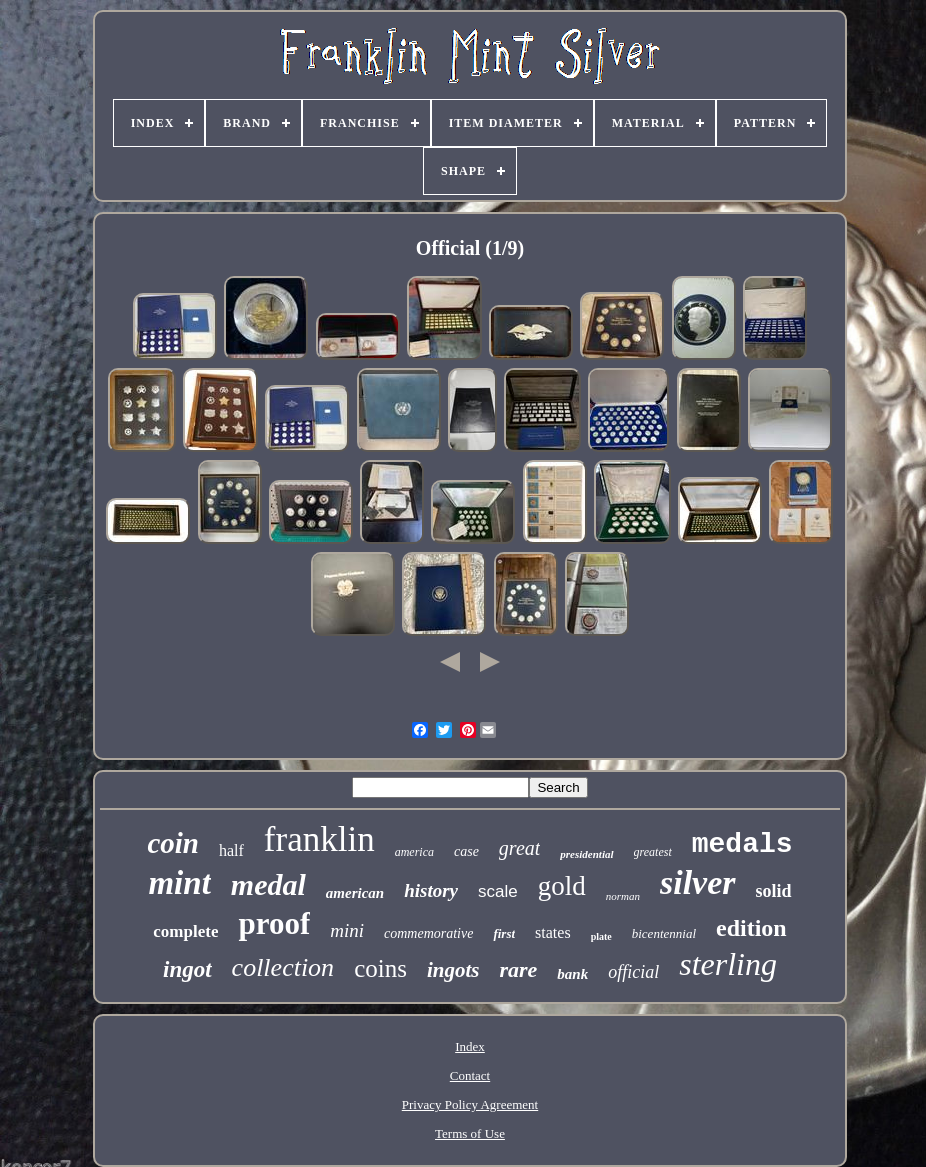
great (519, 848)
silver (698, 882)
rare (518, 969)
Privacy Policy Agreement (470, 1104)
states (553, 932)
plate (601, 936)
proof (274, 923)
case (466, 851)
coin (173, 843)
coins (380, 968)
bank (572, 974)
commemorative (428, 933)
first (504, 933)
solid (774, 891)
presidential (586, 854)
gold (562, 886)
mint (179, 883)
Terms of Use (470, 1133)
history (431, 890)
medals (742, 844)
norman (623, 896)
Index (470, 1046)
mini (347, 930)
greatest (653, 852)
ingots (453, 970)
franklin (319, 839)
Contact (470, 1075)
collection (283, 967)
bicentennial (664, 933)
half (231, 850)
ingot (187, 969)
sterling (728, 964)
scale (498, 891)
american (355, 893)
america (414, 852)
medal (268, 884)
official (633, 972)
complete (185, 931)
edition (751, 928)
